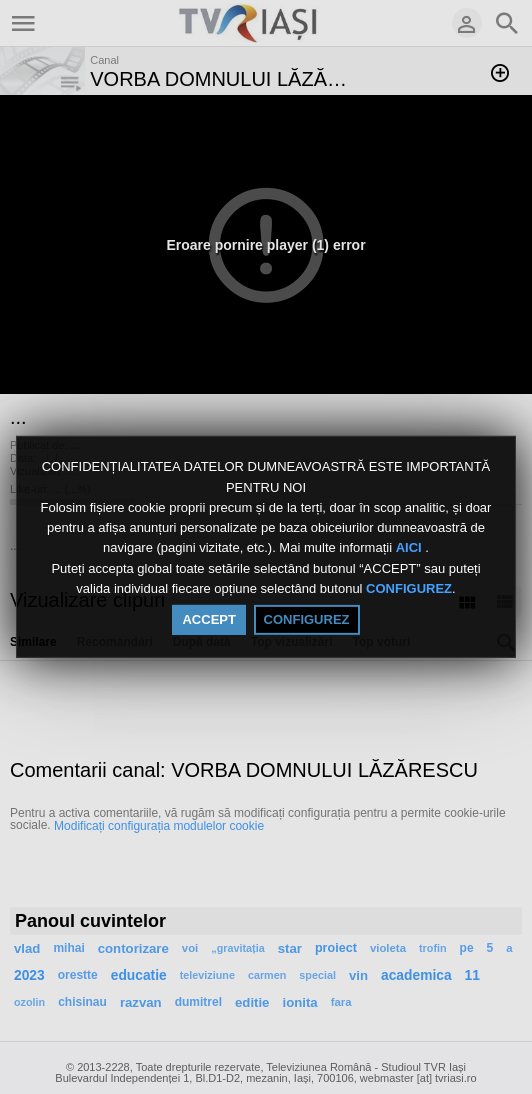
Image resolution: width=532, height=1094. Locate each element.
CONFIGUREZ (409, 588)
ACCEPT (208, 619)
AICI (411, 548)
